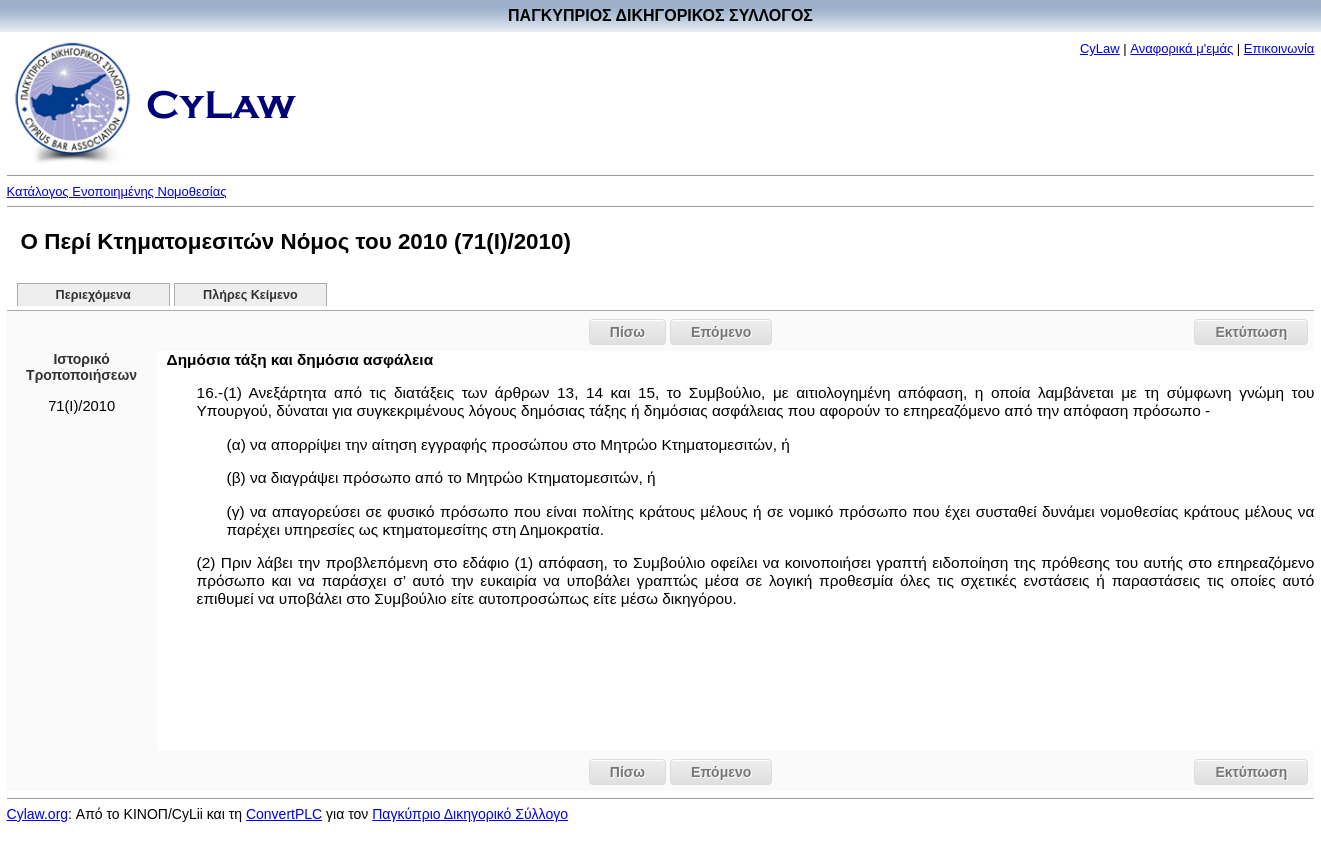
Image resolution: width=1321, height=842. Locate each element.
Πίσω (627, 332)
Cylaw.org (37, 814)
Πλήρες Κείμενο (250, 295)
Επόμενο (721, 332)
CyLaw (1100, 48)
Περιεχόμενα (93, 295)
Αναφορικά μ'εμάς (1181, 48)
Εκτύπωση (1251, 332)
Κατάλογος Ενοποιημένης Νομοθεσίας (117, 191)
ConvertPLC (284, 814)
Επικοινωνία (1279, 48)
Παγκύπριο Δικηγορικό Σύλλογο (470, 814)
